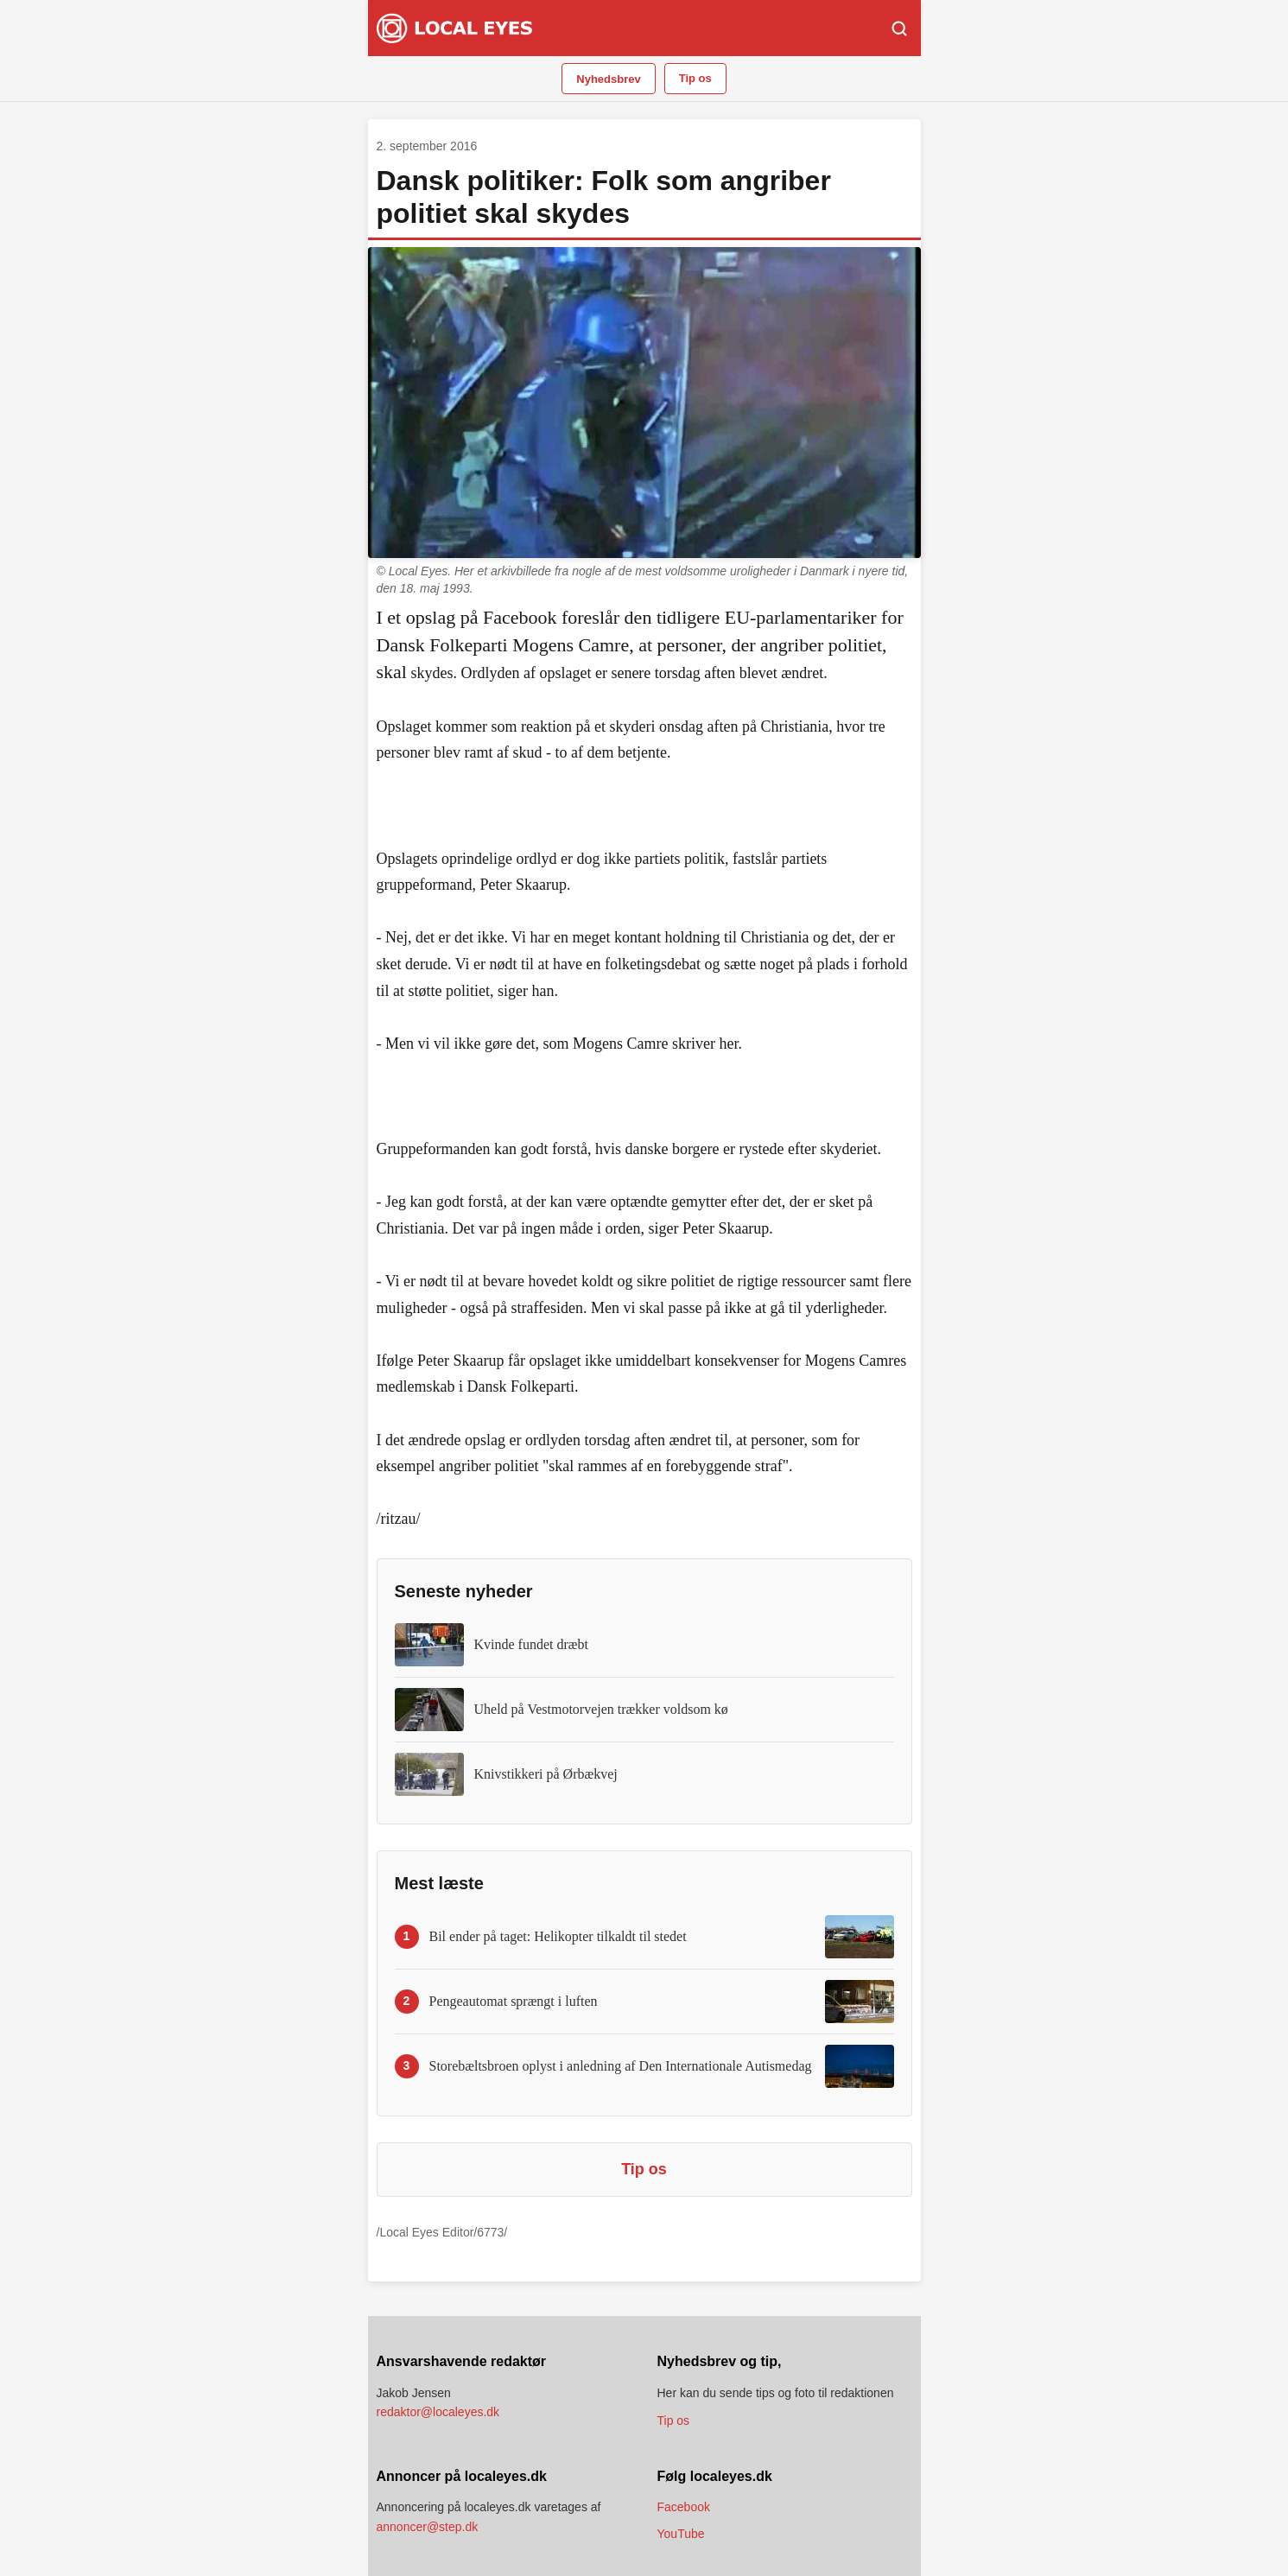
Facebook (683, 2507)
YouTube (681, 2534)
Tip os (695, 78)
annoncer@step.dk (428, 2527)
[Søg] (899, 28)
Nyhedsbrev (608, 79)
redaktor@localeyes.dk (438, 2412)
